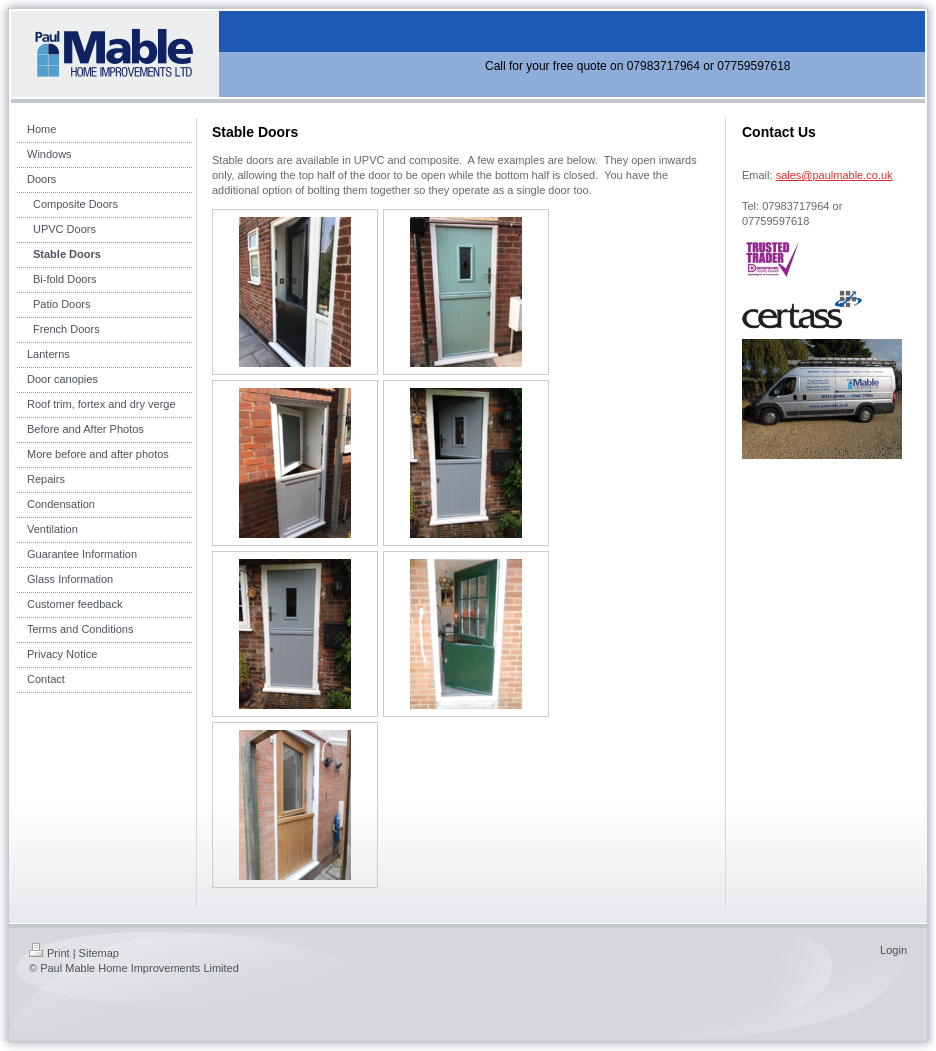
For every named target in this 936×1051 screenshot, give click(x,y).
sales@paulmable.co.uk (834, 175)
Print (49, 953)
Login (893, 950)
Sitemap (99, 953)
